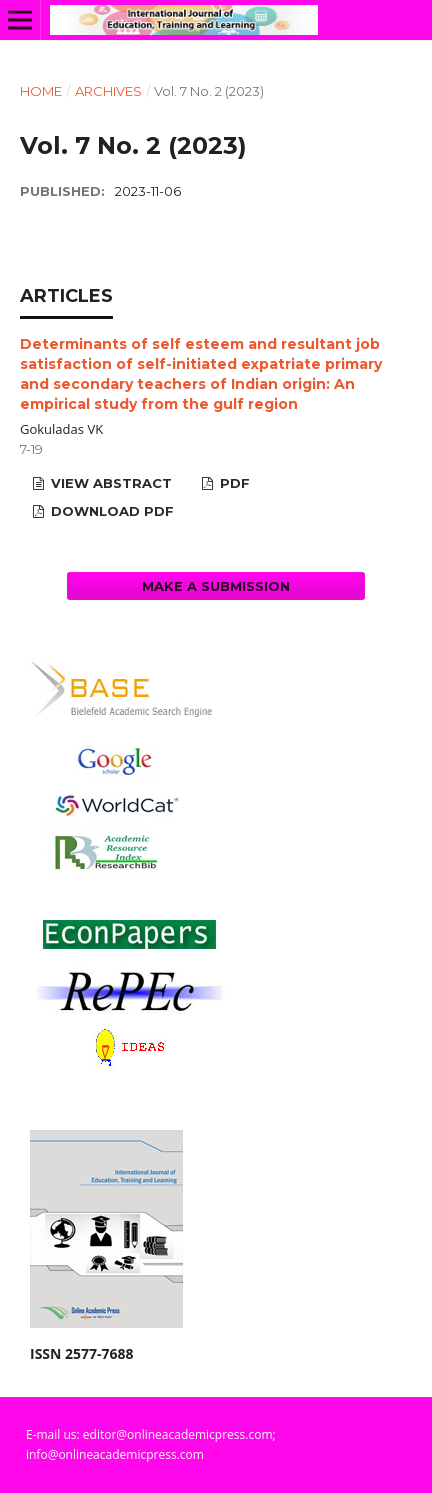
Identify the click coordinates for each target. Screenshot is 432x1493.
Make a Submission (216, 586)
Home (41, 91)
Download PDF (110, 511)
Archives (108, 91)
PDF (233, 483)
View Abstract (109, 483)
